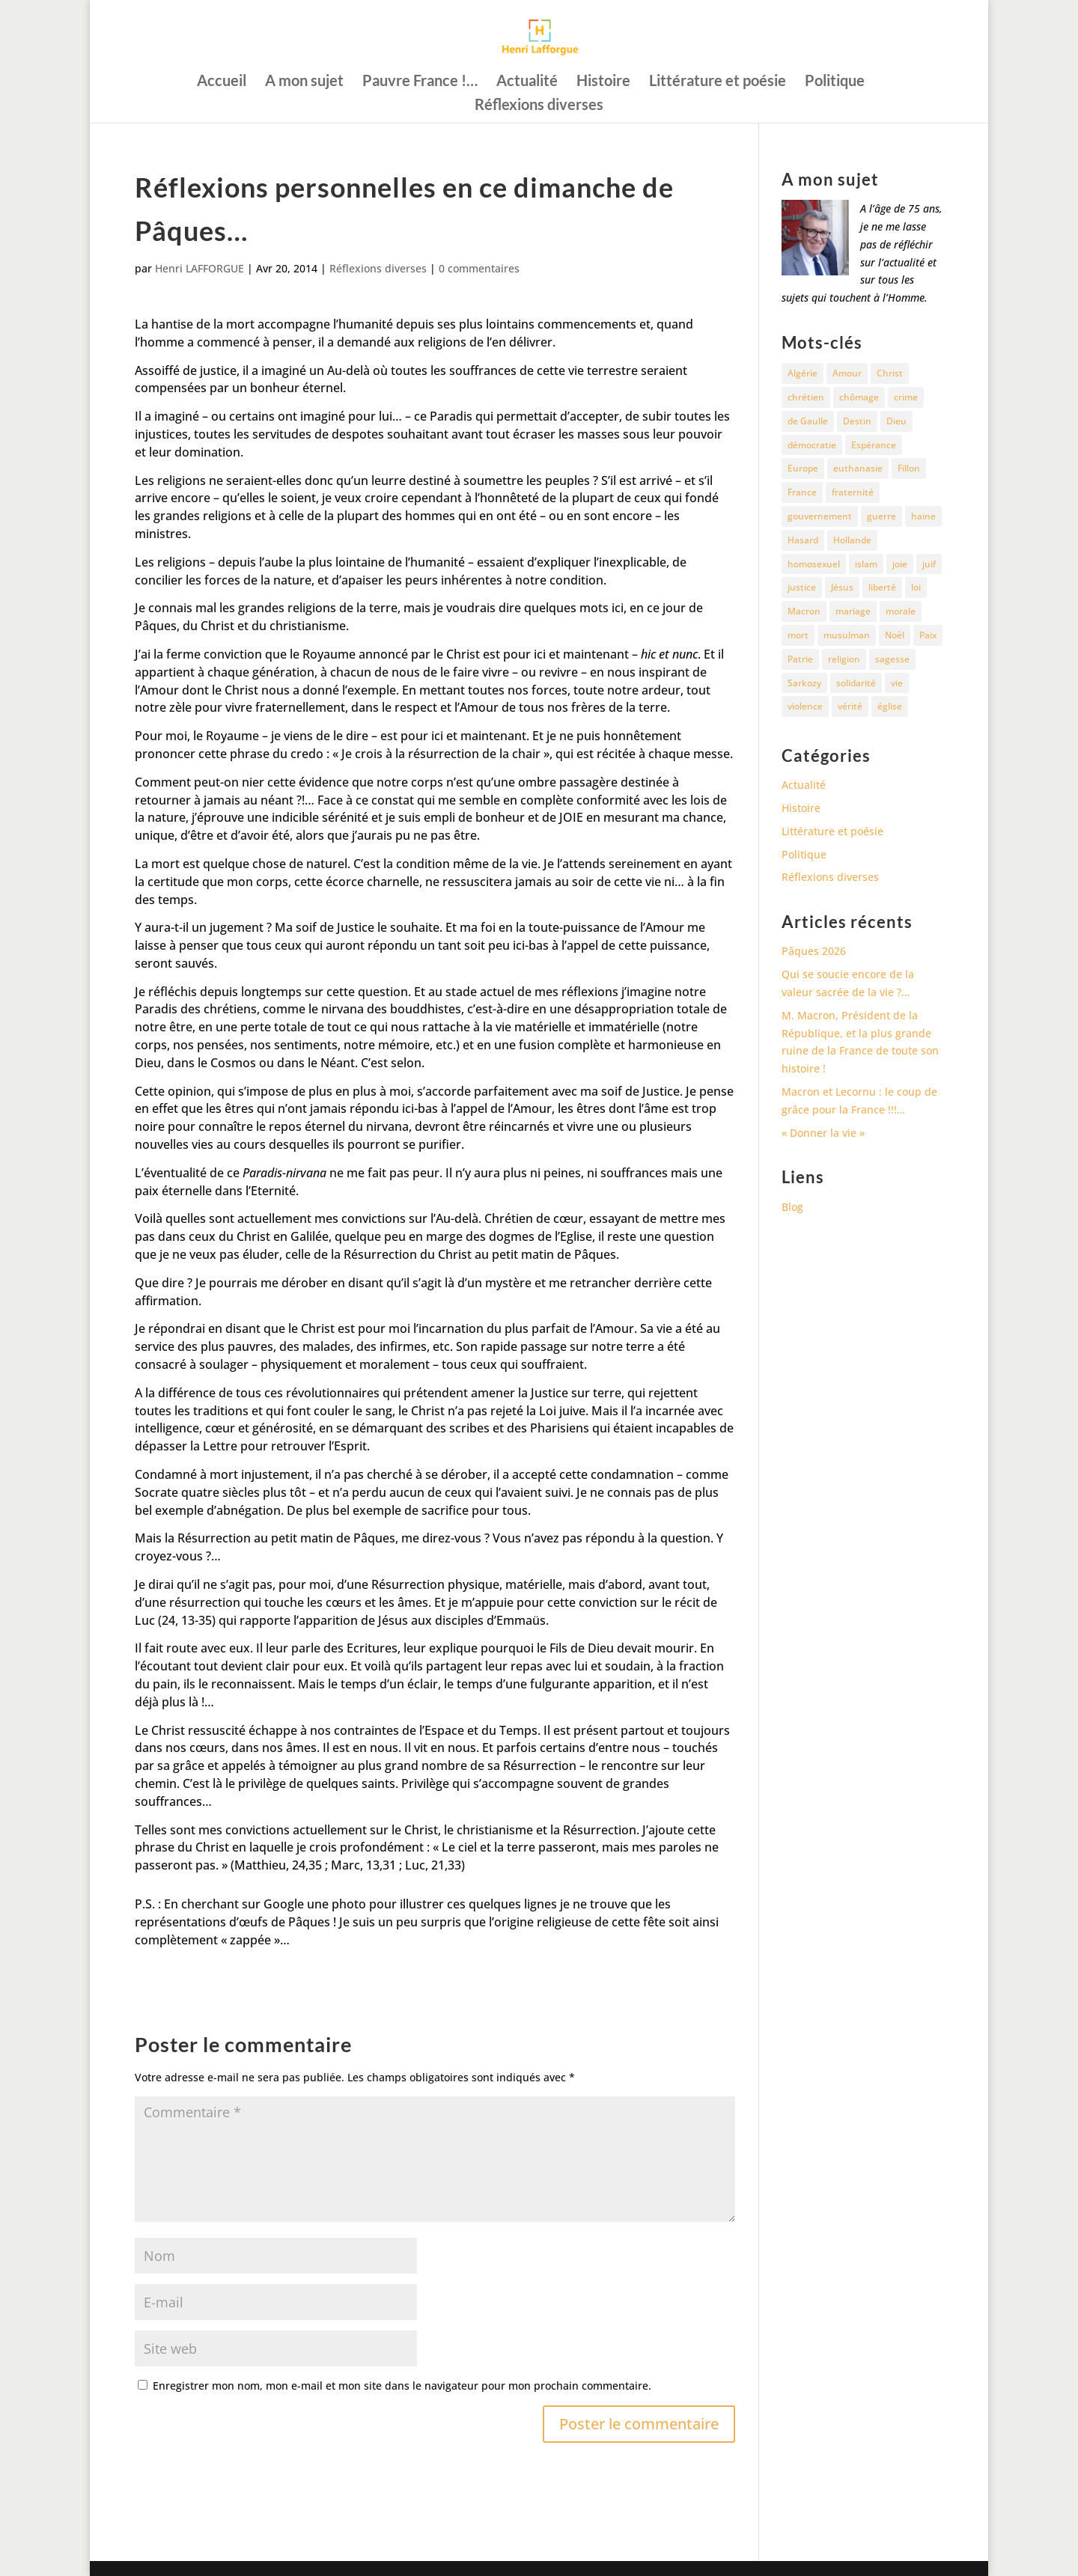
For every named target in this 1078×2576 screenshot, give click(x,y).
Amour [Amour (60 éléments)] (847, 373)
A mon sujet (304, 82)
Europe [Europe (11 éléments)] (803, 468)
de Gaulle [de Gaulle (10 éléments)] (808, 421)
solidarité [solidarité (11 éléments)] (856, 683)
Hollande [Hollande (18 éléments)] (852, 540)
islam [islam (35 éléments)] (866, 564)
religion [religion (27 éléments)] (844, 659)
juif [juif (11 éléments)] (929, 564)
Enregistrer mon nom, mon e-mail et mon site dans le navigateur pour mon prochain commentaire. (402, 2385)
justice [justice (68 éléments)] (802, 587)
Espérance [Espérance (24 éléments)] (873, 445)
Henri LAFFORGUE (199, 268)
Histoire (603, 82)
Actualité (527, 82)
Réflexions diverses (539, 106)
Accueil (221, 82)
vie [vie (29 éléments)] (897, 683)
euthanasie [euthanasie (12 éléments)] (858, 468)
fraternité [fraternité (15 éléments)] (853, 492)
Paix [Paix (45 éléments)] (928, 635)
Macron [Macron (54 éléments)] (804, 611)
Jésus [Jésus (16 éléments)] (842, 587)
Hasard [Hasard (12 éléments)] (803, 540)
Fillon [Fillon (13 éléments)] (909, 468)
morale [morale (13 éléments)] (901, 611)
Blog (792, 1207)
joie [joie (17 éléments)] (899, 564)
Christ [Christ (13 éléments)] (890, 373)
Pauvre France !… (420, 82)
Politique (835, 82)
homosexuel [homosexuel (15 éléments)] (814, 564)
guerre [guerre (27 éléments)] (881, 516)
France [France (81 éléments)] (802, 492)
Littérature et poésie (717, 82)
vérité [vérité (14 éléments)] (850, 706)
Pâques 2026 (814, 951)
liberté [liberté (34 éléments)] (882, 587)
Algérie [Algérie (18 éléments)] (802, 373)
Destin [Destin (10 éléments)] (857, 421)
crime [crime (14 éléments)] (906, 397)
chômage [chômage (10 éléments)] (859, 397)
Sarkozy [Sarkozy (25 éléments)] (804, 683)
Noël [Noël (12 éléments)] (894, 635)
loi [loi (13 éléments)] (916, 587)
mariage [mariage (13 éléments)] (853, 611)
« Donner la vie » (823, 1133)
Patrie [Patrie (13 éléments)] (800, 659)
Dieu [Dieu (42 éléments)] (896, 421)
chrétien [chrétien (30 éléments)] (806, 397)
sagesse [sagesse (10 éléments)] (892, 659)
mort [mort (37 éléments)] (798, 635)
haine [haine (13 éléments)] (923, 516)
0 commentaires (479, 268)
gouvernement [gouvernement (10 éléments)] (820, 516)
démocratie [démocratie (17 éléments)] (812, 445)
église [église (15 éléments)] (889, 706)
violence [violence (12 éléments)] (805, 706)
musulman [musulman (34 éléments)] (846, 635)
